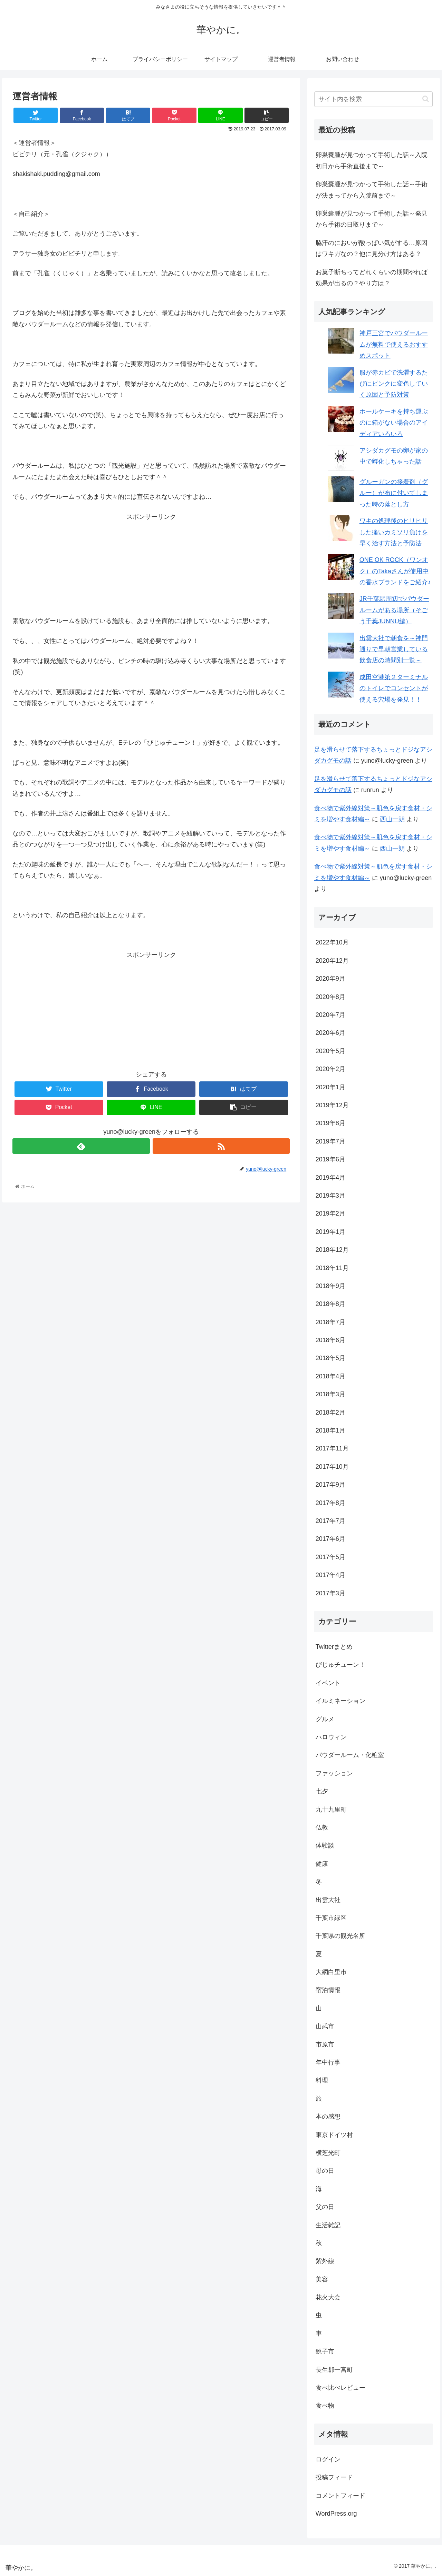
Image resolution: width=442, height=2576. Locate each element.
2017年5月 (330, 1557)
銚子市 (325, 2351)
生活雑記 (328, 2225)
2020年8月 (330, 996)
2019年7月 (330, 1141)
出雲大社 (328, 1899)
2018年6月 (330, 1340)
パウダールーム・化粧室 (350, 1755)
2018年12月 (332, 1249)
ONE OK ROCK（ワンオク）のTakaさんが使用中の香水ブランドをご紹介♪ (395, 571)
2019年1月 (330, 1231)
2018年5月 (330, 1358)
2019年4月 (330, 1177)
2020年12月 (332, 960)
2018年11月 (332, 1268)
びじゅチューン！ (340, 1664)
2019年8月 (330, 1123)
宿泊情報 (328, 1990)
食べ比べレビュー (340, 2387)
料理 (322, 2080)
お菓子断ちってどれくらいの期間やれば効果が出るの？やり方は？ (371, 278)
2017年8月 (330, 1502)
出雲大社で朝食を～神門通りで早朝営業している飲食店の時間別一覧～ (393, 649)
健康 (322, 1863)
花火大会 (328, 2297)
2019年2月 (330, 1213)
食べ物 (325, 2405)
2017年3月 (330, 1593)
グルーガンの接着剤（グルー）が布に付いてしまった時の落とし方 (393, 493)
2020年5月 (330, 1051)
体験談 (325, 1845)
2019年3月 (330, 1195)
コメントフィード (340, 2495)
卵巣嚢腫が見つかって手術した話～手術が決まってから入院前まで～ (371, 190)
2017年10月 (332, 1466)
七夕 (322, 1791)
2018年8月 (330, 1303)
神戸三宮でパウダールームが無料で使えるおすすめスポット (393, 344)
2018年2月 (330, 1412)
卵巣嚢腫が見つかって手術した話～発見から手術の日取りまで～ (371, 219)
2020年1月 (330, 1087)
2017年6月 (330, 1538)
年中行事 (328, 2062)
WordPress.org (336, 2513)
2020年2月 (330, 1069)
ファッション (334, 1773)
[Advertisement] (151, 565)
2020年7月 (330, 1014)
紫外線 (325, 2261)
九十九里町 (331, 1809)
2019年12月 (332, 1105)
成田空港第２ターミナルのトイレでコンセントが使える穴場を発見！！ (393, 688)
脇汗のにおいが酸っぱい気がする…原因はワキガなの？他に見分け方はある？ (371, 248)
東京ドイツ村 (334, 2134)
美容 (322, 2279)
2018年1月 (330, 1430)
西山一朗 (392, 819)
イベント (328, 1683)
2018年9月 (330, 1285)
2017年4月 (330, 1575)
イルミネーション (340, 1700)
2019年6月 (330, 1159)
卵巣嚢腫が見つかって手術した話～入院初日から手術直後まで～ (371, 160)
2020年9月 (330, 978)
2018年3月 (330, 1394)
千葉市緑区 (331, 1917)
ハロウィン (331, 1737)
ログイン (328, 2459)
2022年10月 (332, 942)
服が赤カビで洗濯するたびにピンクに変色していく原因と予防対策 (393, 383)
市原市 (325, 2044)
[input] (373, 99)
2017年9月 (330, 1484)
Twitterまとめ (334, 1646)
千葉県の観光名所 (340, 1935)
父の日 (325, 2206)
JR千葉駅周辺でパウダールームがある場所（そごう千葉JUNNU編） (394, 610)
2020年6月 (330, 1032)
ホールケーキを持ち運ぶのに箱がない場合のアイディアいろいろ (393, 422)
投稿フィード (334, 2477)
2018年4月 (330, 1376)
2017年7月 (330, 1520)
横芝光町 (328, 2152)
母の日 (325, 2170)
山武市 (325, 2026)
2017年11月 (332, 1448)
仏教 (322, 1827)
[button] (426, 99)
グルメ (325, 1719)
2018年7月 (330, 1322)
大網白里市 (331, 1972)
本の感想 (328, 2116)
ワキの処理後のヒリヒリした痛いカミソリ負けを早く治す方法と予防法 (393, 532)
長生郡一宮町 (334, 2369)
